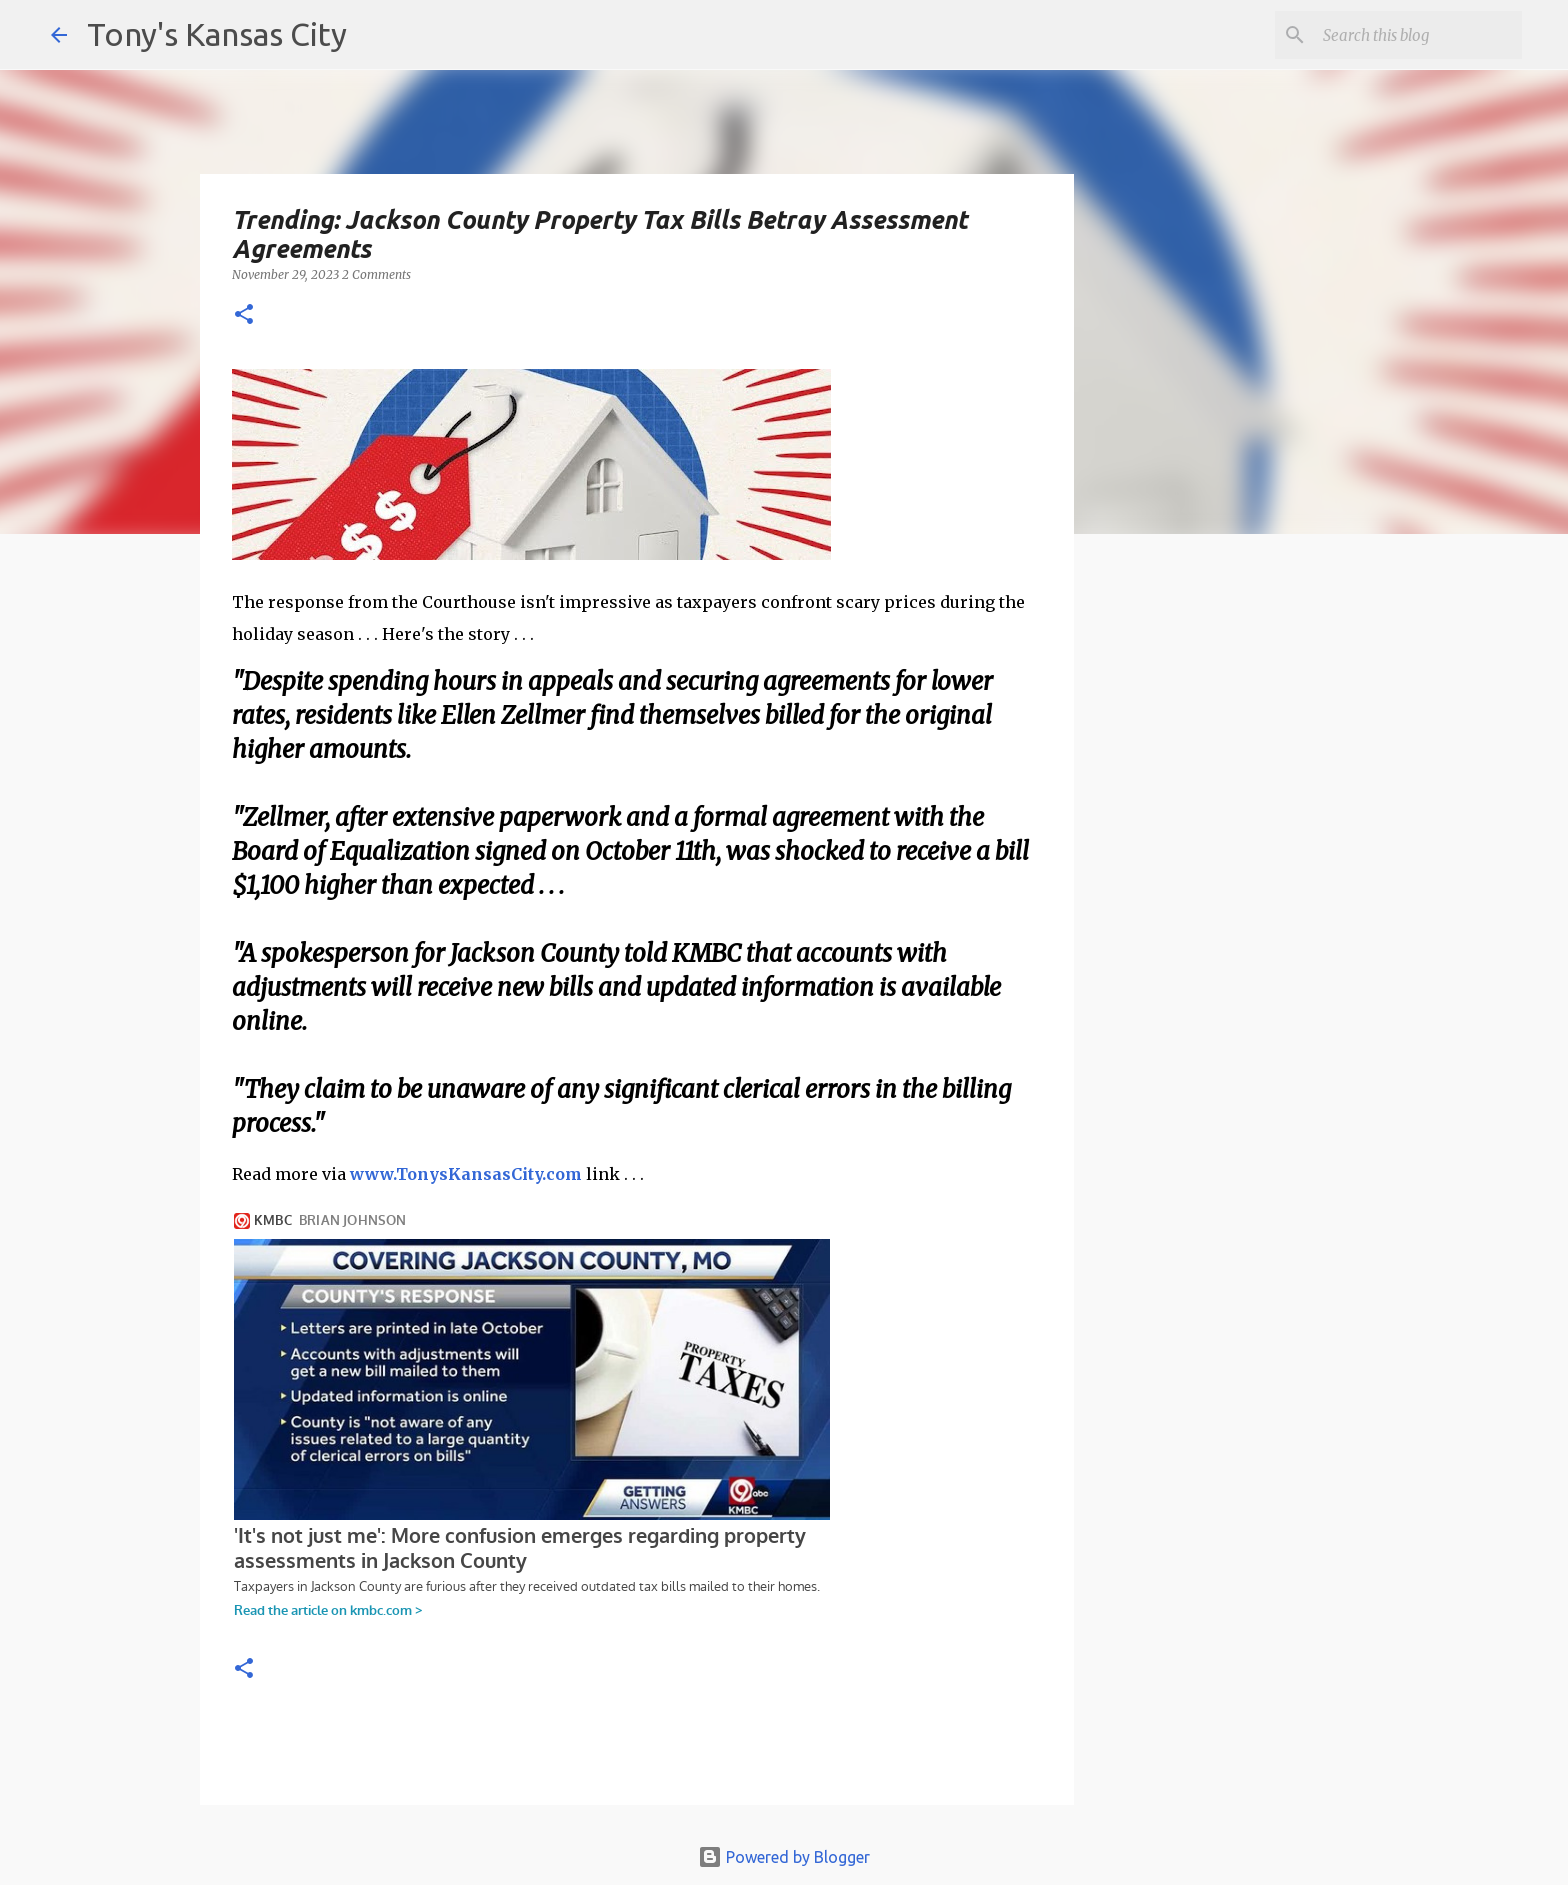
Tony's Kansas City (217, 34)
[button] (244, 315)
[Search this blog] (1417, 35)
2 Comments (376, 274)
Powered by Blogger (784, 1857)
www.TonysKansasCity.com (466, 1174)
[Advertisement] (1237, 895)
